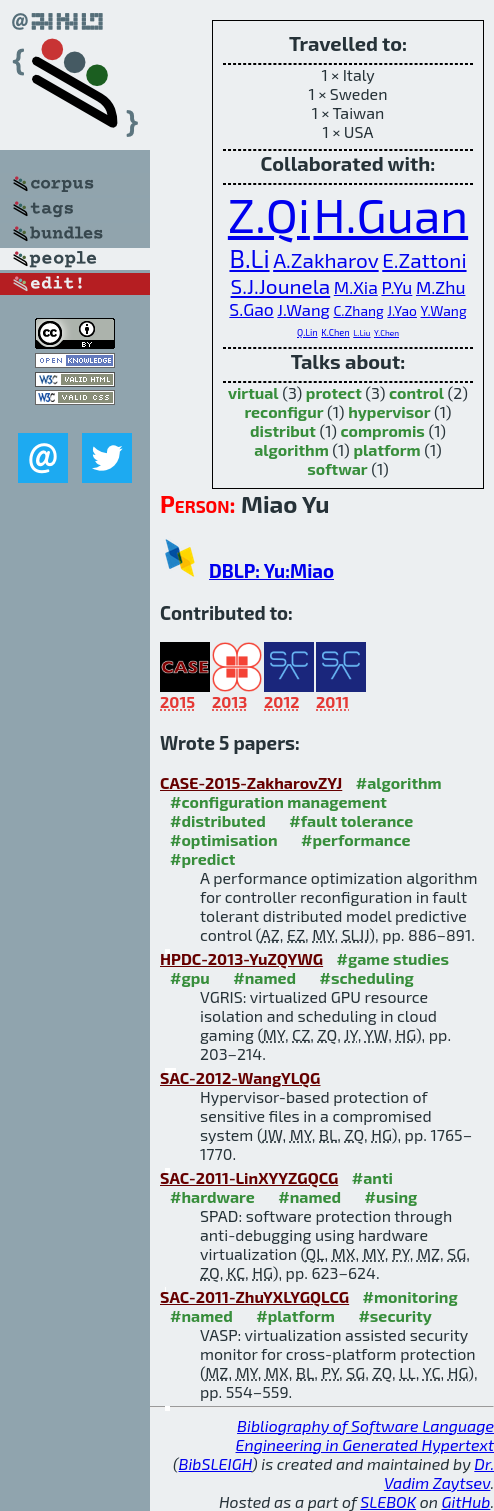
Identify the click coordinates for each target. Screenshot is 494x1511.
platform (386, 449)
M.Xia (356, 287)
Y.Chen (386, 333)
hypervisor (389, 411)
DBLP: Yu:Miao (271, 570)
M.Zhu (440, 287)
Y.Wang (443, 310)
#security (394, 1315)
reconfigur (283, 411)
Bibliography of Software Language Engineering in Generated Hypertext (365, 1435)
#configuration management (278, 801)
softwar (337, 468)
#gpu (190, 977)
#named (264, 977)
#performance (355, 839)
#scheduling (367, 977)
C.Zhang (358, 310)
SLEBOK (388, 1501)
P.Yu (396, 287)
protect (334, 392)
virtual (253, 392)
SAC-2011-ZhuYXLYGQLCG (254, 1296)
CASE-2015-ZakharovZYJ (251, 782)
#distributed (218, 820)
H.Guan (390, 214)
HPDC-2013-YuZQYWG (241, 958)
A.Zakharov (326, 259)
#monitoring (410, 1296)
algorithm (291, 449)
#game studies (393, 958)
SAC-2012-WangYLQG (240, 1077)
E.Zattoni (424, 259)
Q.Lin (307, 332)
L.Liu (361, 333)
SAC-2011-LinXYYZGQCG (249, 1177)
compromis (383, 430)
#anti (372, 1177)
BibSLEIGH (215, 1463)
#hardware (212, 1196)
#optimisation (224, 839)
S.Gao (251, 309)
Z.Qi (269, 214)
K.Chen (335, 332)
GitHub (466, 1501)
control (416, 392)
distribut (283, 430)
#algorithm (399, 782)
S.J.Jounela (281, 285)
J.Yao (402, 310)
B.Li (249, 258)
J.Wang (303, 309)
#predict (202, 858)
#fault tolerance (351, 820)
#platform (295, 1315)
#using (391, 1196)
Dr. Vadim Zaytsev (439, 1473)
